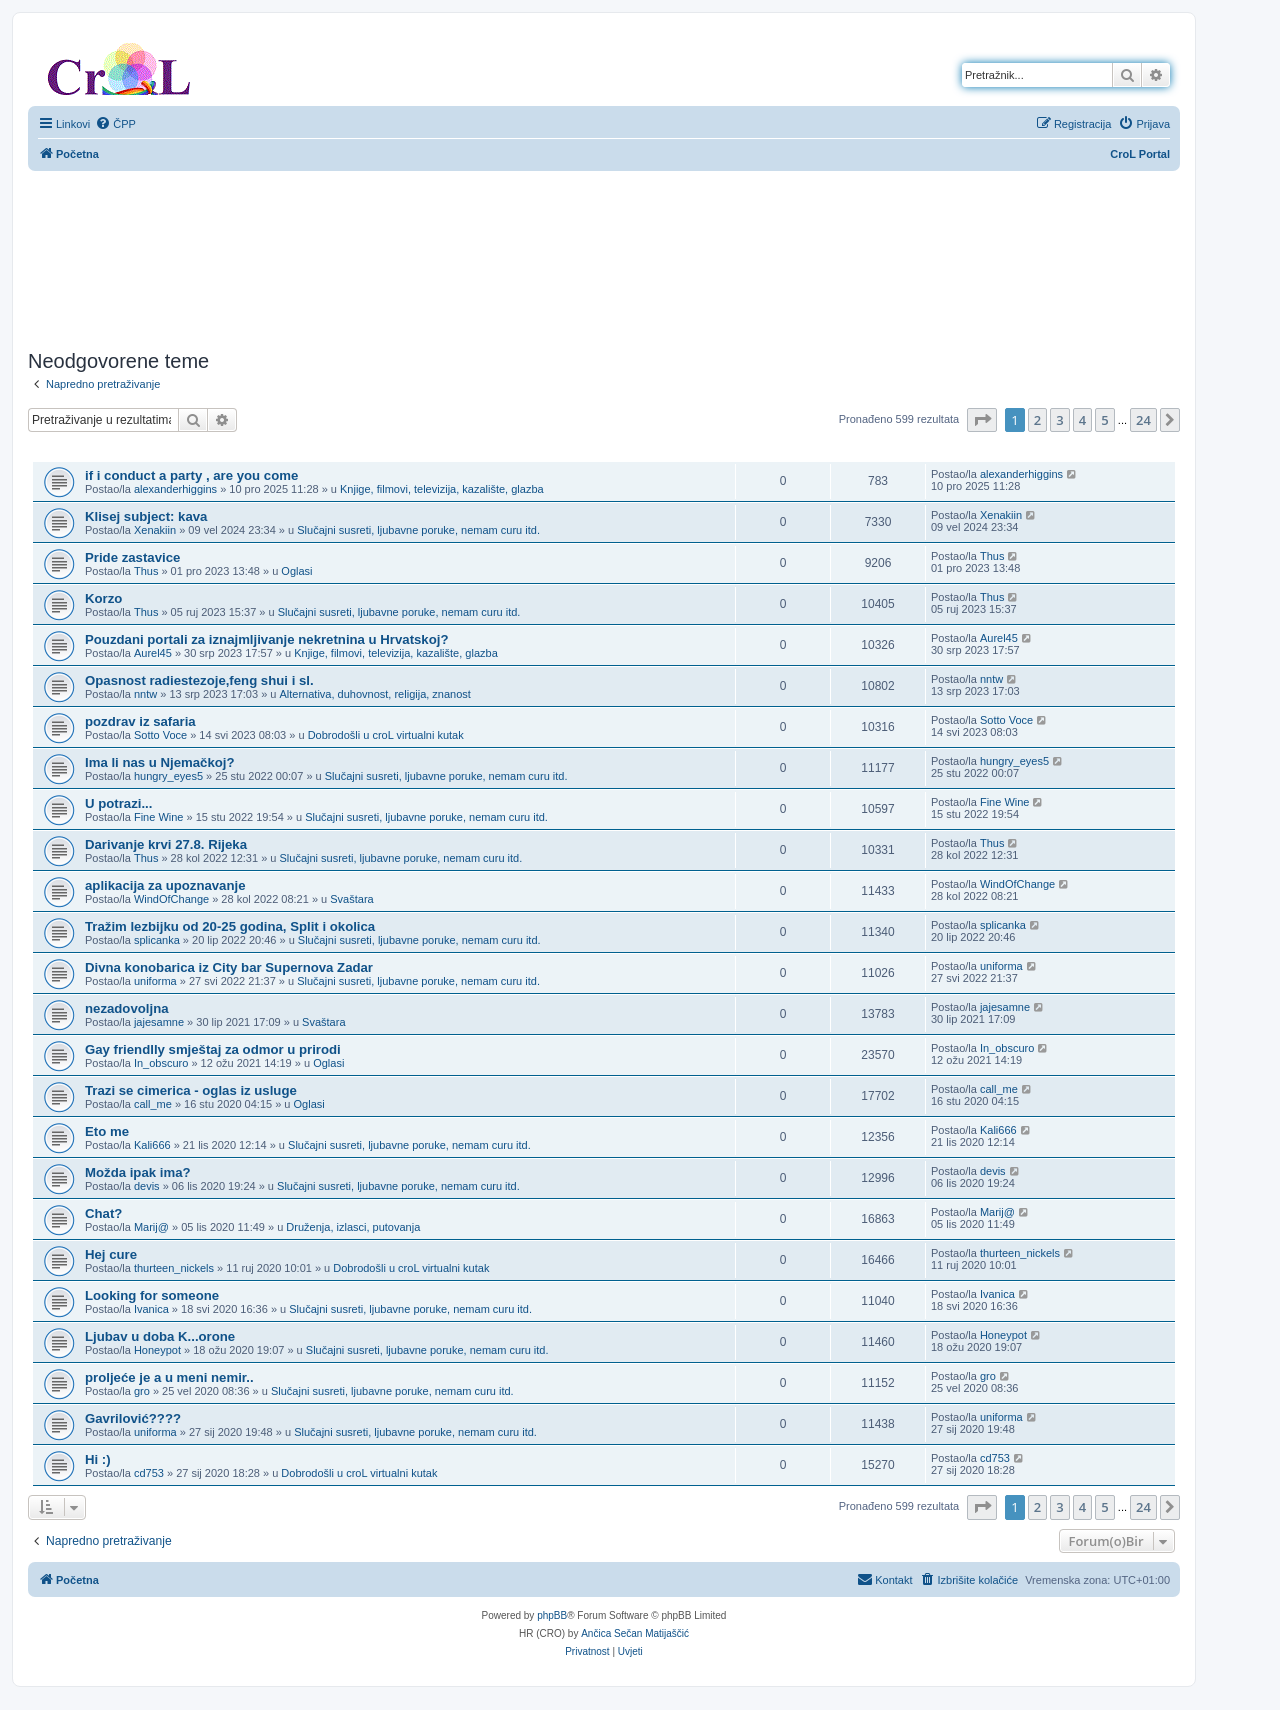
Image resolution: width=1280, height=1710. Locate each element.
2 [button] (1037, 420)
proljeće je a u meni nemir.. (169, 1377)
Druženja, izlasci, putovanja (353, 1227)
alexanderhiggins (175, 489)
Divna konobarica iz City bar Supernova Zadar (229, 967)
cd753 (149, 1473)
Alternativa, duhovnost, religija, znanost (375, 694)
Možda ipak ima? (138, 1172)
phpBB (552, 1615)
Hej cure (111, 1254)
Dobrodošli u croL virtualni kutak (386, 735)
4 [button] (1082, 420)
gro (142, 1391)
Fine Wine (159, 817)
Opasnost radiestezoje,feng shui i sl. (199, 680)
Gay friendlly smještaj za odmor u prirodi (213, 1049)
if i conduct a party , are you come (191, 475)
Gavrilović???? (133, 1418)
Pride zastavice (132, 557)
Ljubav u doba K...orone (160, 1336)
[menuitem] (115, 124)
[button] (982, 420)
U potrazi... (118, 803)
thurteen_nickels (174, 1268)
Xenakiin (155, 530)
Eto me (107, 1131)
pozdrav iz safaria (140, 721)
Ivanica (151, 1309)
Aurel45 (153, 653)
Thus (146, 571)
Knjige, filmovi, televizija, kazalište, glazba (442, 489)
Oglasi (296, 571)
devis (147, 1186)
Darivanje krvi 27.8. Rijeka (166, 844)
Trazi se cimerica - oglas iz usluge (191, 1090)
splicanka (157, 940)
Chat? (103, 1213)
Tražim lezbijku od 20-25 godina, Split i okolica (230, 926)
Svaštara (351, 899)
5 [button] (1104, 420)
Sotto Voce (160, 735)
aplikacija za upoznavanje (165, 885)
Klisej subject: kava (146, 516)
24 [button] (1143, 420)
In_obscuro (161, 1063)
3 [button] (1059, 420)
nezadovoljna (127, 1008)
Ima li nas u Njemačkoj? (160, 762)
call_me (153, 1104)
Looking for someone (152, 1295)
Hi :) (98, 1459)
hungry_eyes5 (168, 776)
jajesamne (159, 1022)
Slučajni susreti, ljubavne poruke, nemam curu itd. (418, 530)
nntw (145, 694)
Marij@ (151, 1227)
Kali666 (152, 1145)
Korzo (103, 598)
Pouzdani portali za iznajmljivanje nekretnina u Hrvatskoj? (266, 639)
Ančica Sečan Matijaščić (635, 1633)
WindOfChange (171, 899)
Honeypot (157, 1350)
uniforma (155, 981)
